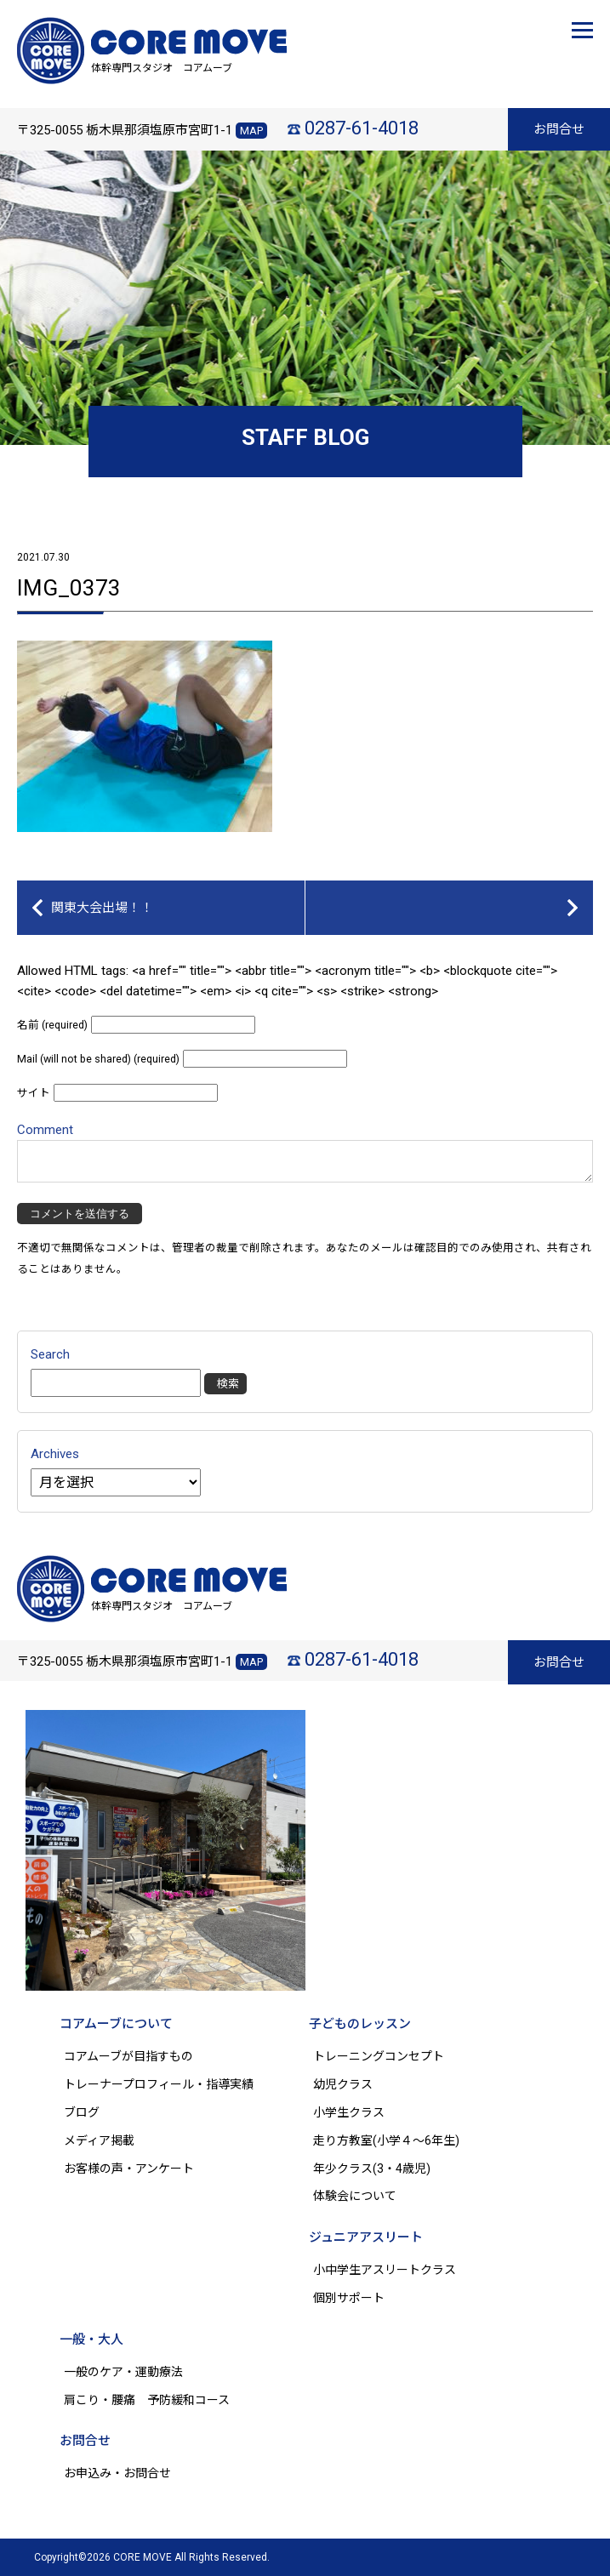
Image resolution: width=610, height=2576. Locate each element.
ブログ (82, 2112)
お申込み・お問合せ (117, 2473)
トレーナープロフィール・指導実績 (159, 2084)
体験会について (354, 2196)
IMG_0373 (69, 588)
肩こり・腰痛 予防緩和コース (147, 2400)
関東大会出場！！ (102, 907)
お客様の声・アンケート (129, 2168)
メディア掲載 (99, 2140)
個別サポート (349, 2298)
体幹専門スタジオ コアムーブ (161, 68)
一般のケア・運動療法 (123, 2372)
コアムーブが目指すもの (128, 2056)
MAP (251, 130)
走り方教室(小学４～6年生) (392, 2140)
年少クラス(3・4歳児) (371, 2168)
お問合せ (558, 129)
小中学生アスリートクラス (384, 2270)
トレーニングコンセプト (378, 2056)
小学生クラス (349, 2112)
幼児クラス (343, 2084)
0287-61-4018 (362, 128)
